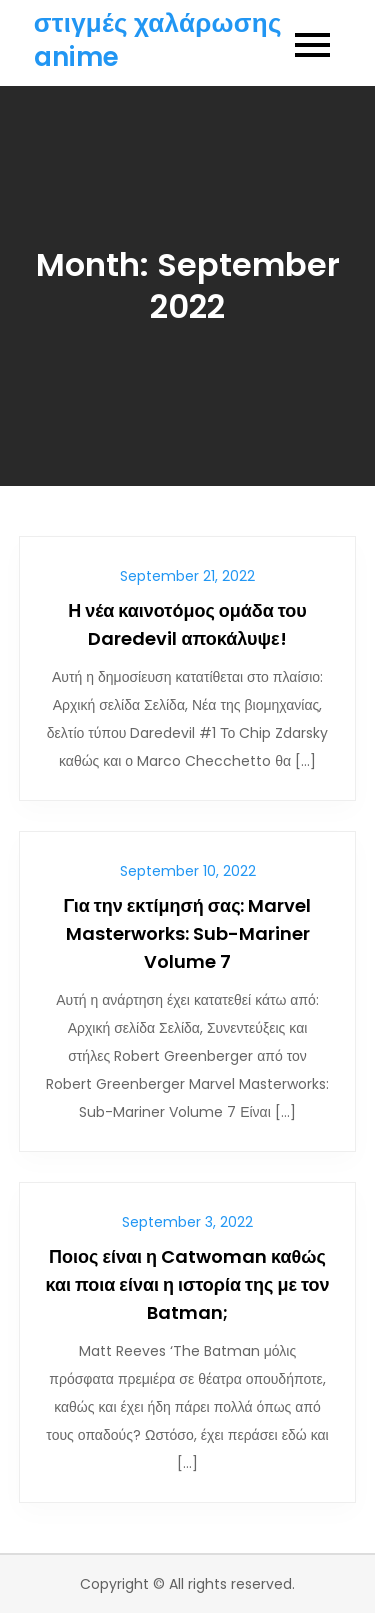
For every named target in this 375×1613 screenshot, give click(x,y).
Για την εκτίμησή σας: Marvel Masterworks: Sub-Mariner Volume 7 (187, 933)
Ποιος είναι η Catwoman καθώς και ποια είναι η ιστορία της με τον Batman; (188, 1284)
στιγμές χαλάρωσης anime (158, 40)
